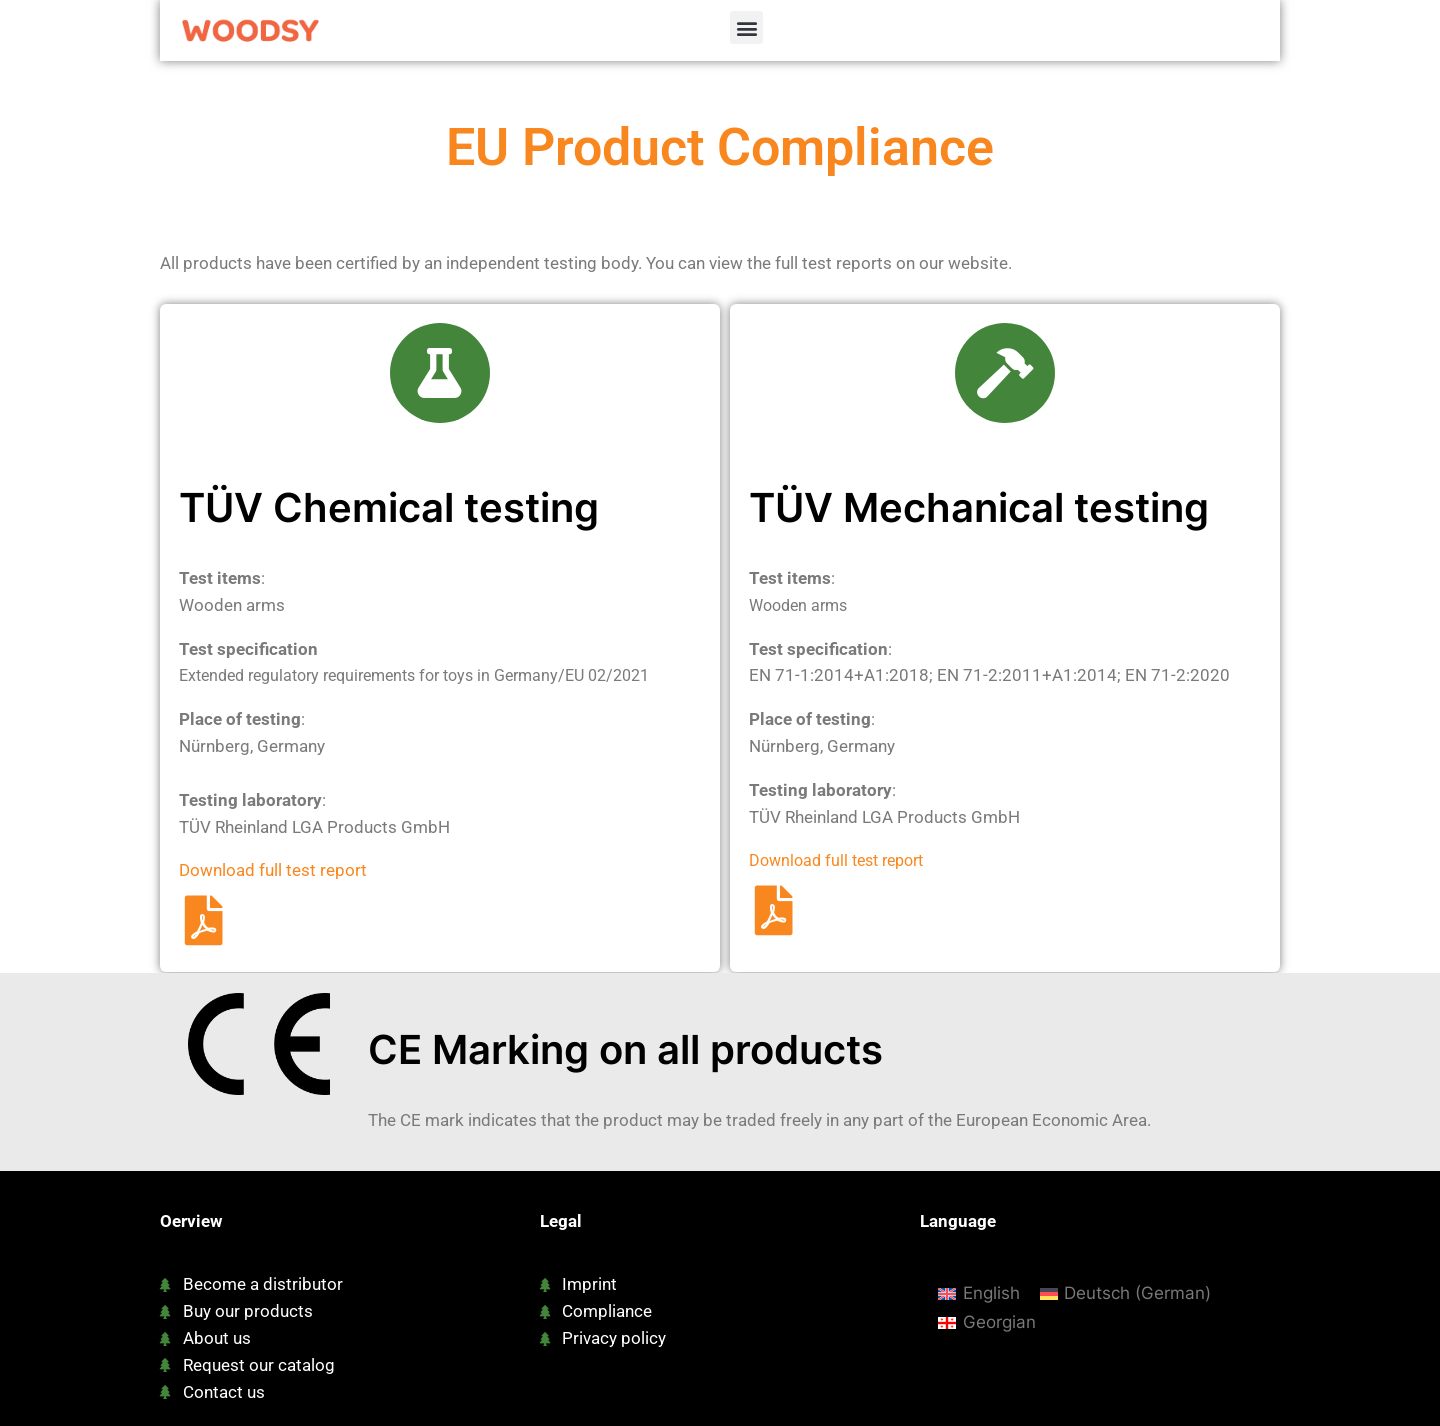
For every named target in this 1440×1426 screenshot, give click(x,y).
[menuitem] (979, 1293)
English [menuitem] (991, 1293)
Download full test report (273, 870)
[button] (746, 27)
